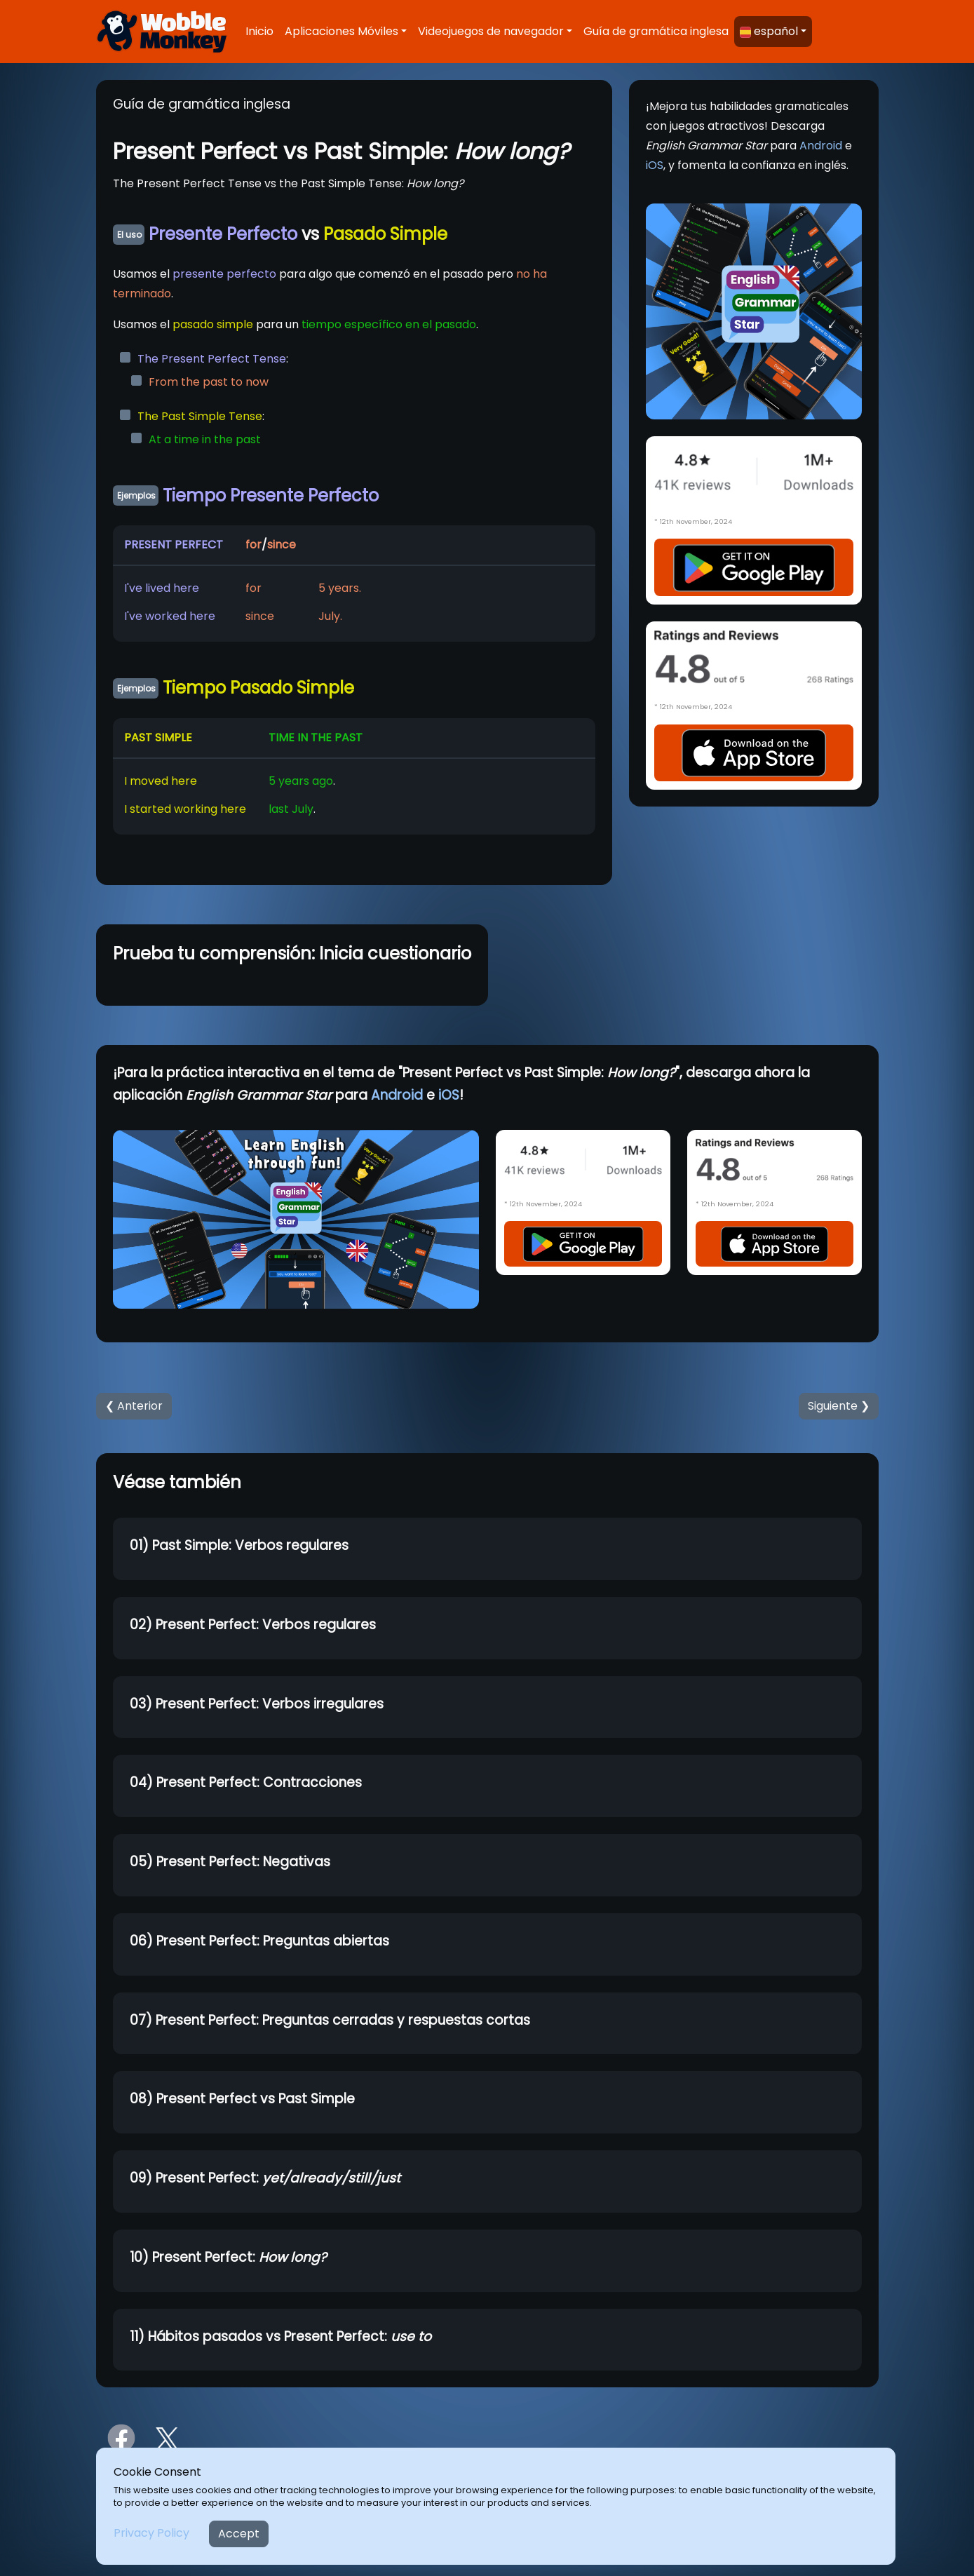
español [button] (769, 31)
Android (820, 145)
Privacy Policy (151, 2533)
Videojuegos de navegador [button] (491, 31)
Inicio (259, 31)
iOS (654, 165)
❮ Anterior (134, 1406)
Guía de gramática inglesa (656, 31)
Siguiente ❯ (839, 1406)
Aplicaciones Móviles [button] (341, 31)
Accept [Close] (238, 2534)
